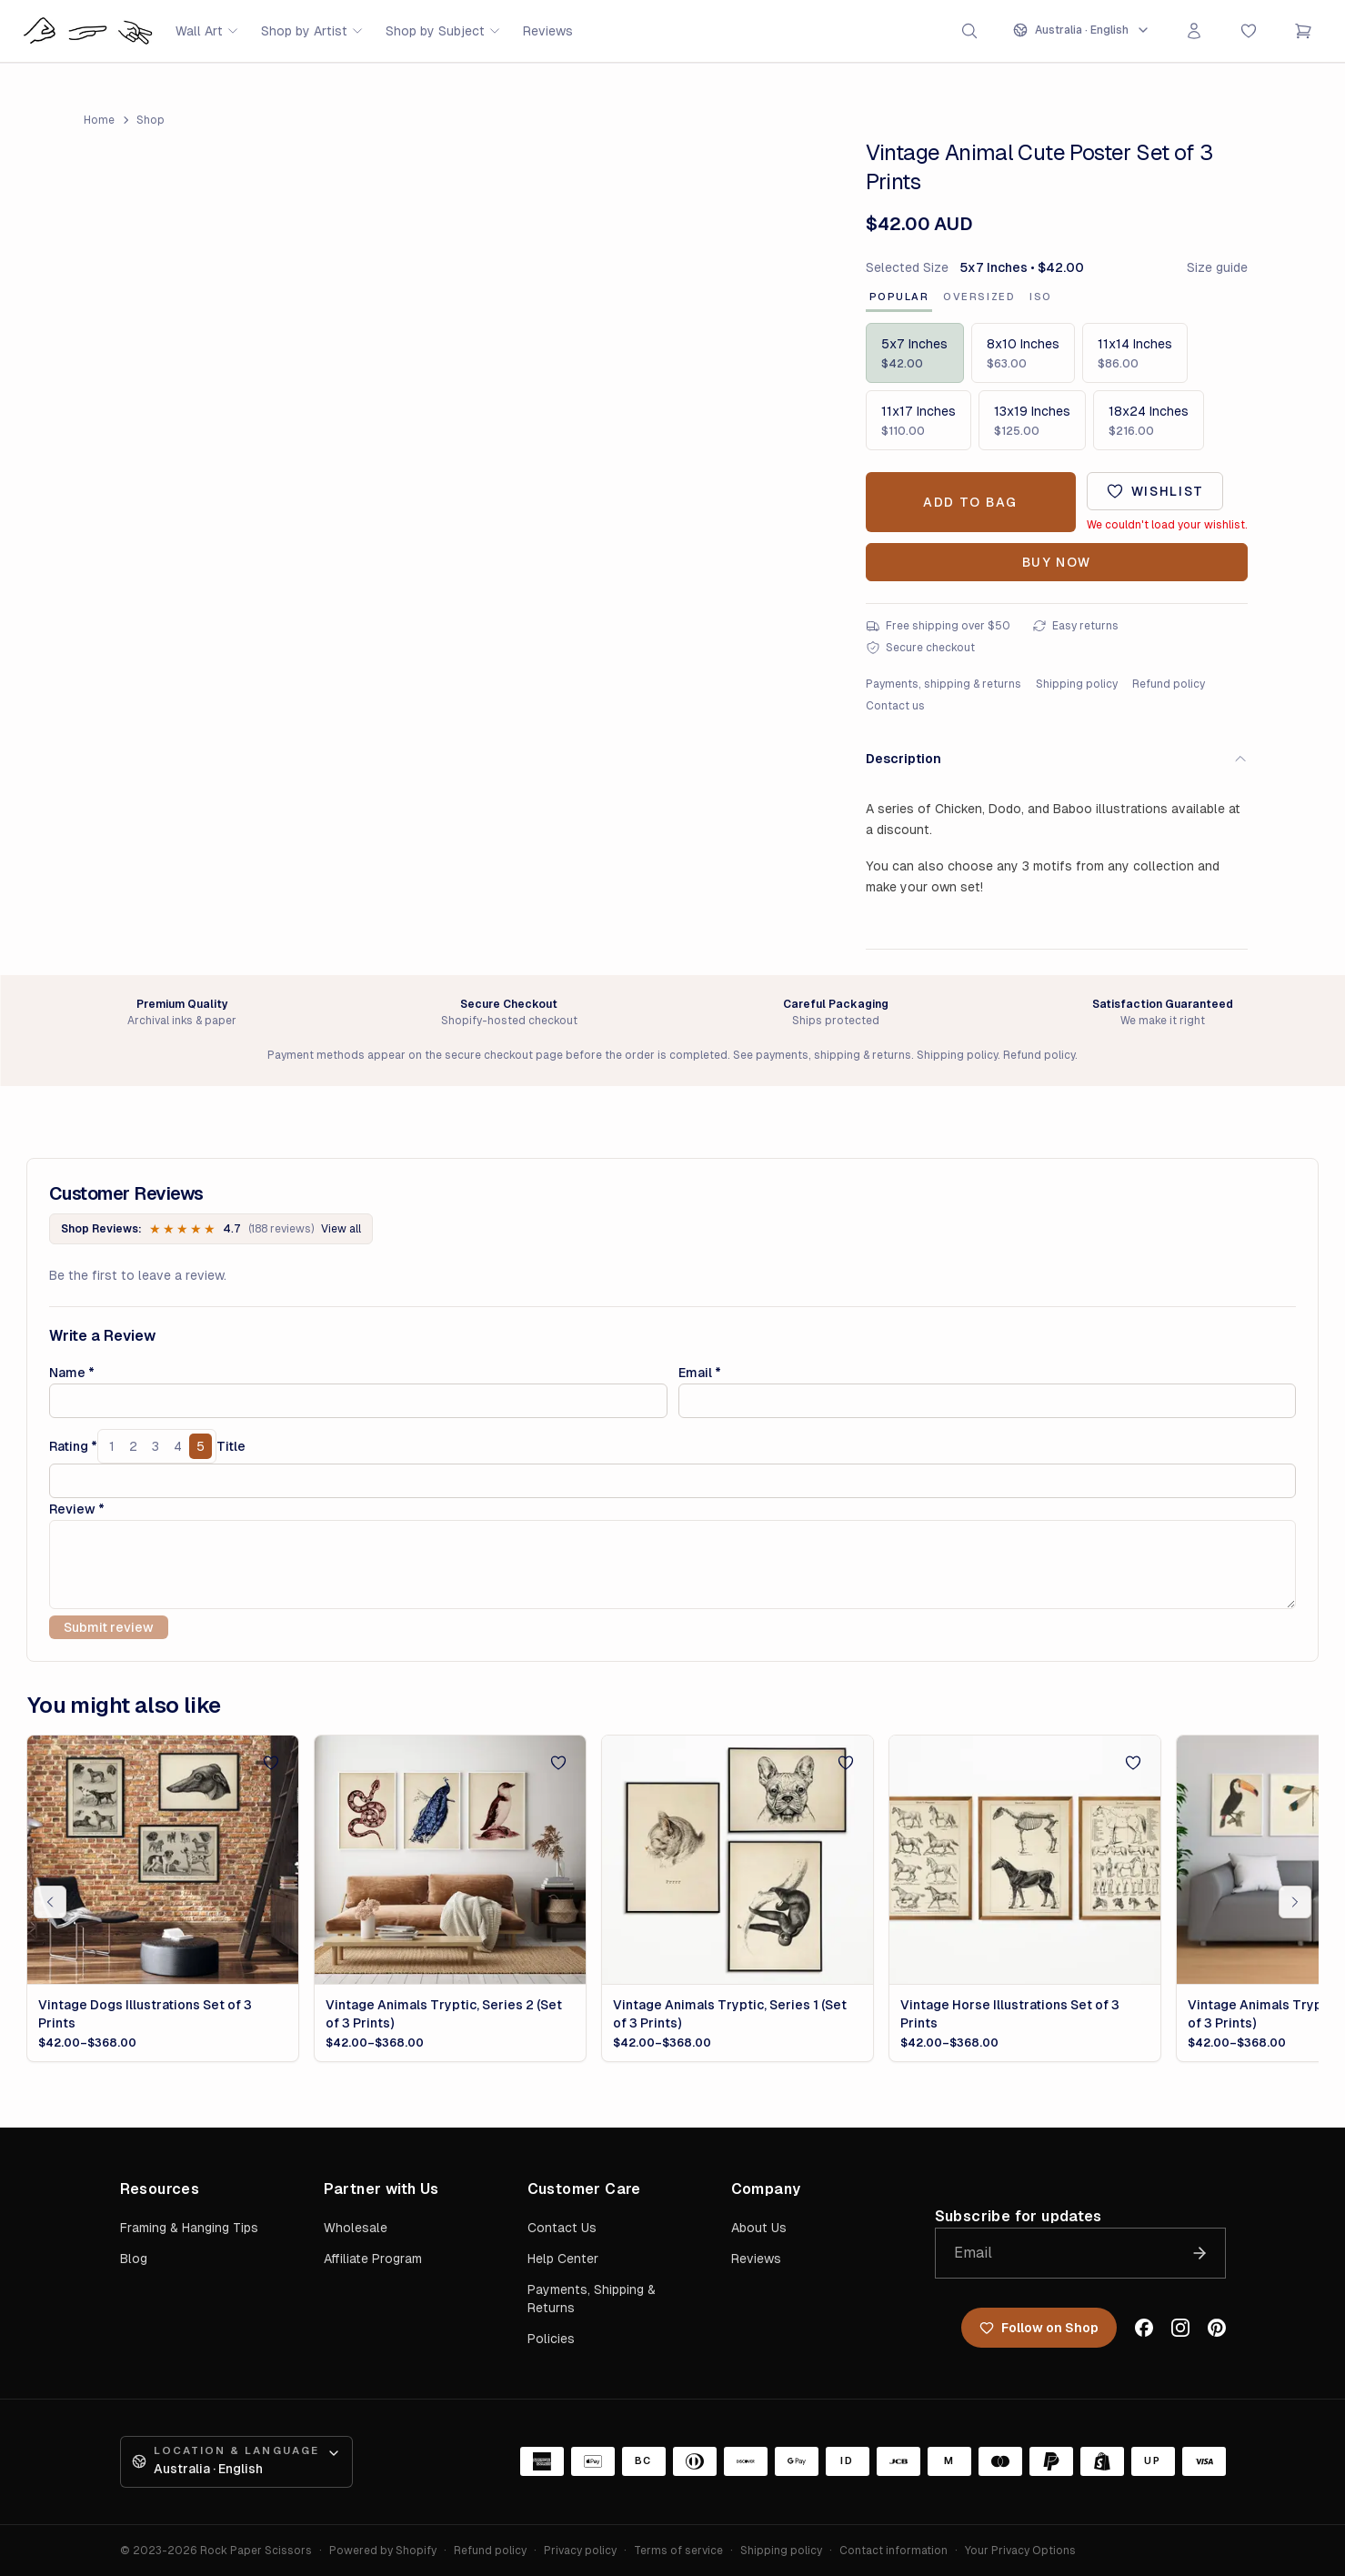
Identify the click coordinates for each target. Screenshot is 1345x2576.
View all (341, 1229)
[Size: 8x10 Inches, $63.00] (1023, 353)
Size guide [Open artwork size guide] (1217, 267)
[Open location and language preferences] (1081, 30)
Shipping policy (1077, 684)
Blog (133, 2258)
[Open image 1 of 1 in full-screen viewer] (445, 398)
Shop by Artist (312, 31)
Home (99, 120)
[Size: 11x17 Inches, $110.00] (918, 420)
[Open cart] (1303, 31)
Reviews (548, 31)
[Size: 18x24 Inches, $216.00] (1148, 420)
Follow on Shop (1039, 2327)
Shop (150, 120)
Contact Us (562, 2227)
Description (1057, 758)
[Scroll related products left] (50, 1902)
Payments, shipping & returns (943, 684)
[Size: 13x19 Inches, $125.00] (1032, 420)
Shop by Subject (443, 31)
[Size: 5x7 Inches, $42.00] (915, 353)
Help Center (562, 2258)
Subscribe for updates (1018, 2216)
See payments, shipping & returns (822, 1055)
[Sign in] (1194, 31)
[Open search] (969, 31)
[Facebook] (1144, 2328)
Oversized (979, 296)
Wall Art (207, 31)
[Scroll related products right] (1295, 1902)
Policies (551, 2338)
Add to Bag (970, 502)
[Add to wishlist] (1155, 491)
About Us (759, 2227)
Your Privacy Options (1020, 2550)
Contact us (895, 705)
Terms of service (678, 2550)
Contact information (893, 2550)
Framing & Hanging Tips (189, 2227)
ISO (1040, 296)
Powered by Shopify (383, 2550)
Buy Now (1056, 562)
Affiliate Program (373, 2258)
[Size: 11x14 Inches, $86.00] (1135, 353)
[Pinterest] (1217, 2328)
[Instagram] (1180, 2328)
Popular (899, 296)
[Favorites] (1249, 31)
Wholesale (355, 2227)
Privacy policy (580, 2550)
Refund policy (1168, 684)
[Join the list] (1199, 2253)
